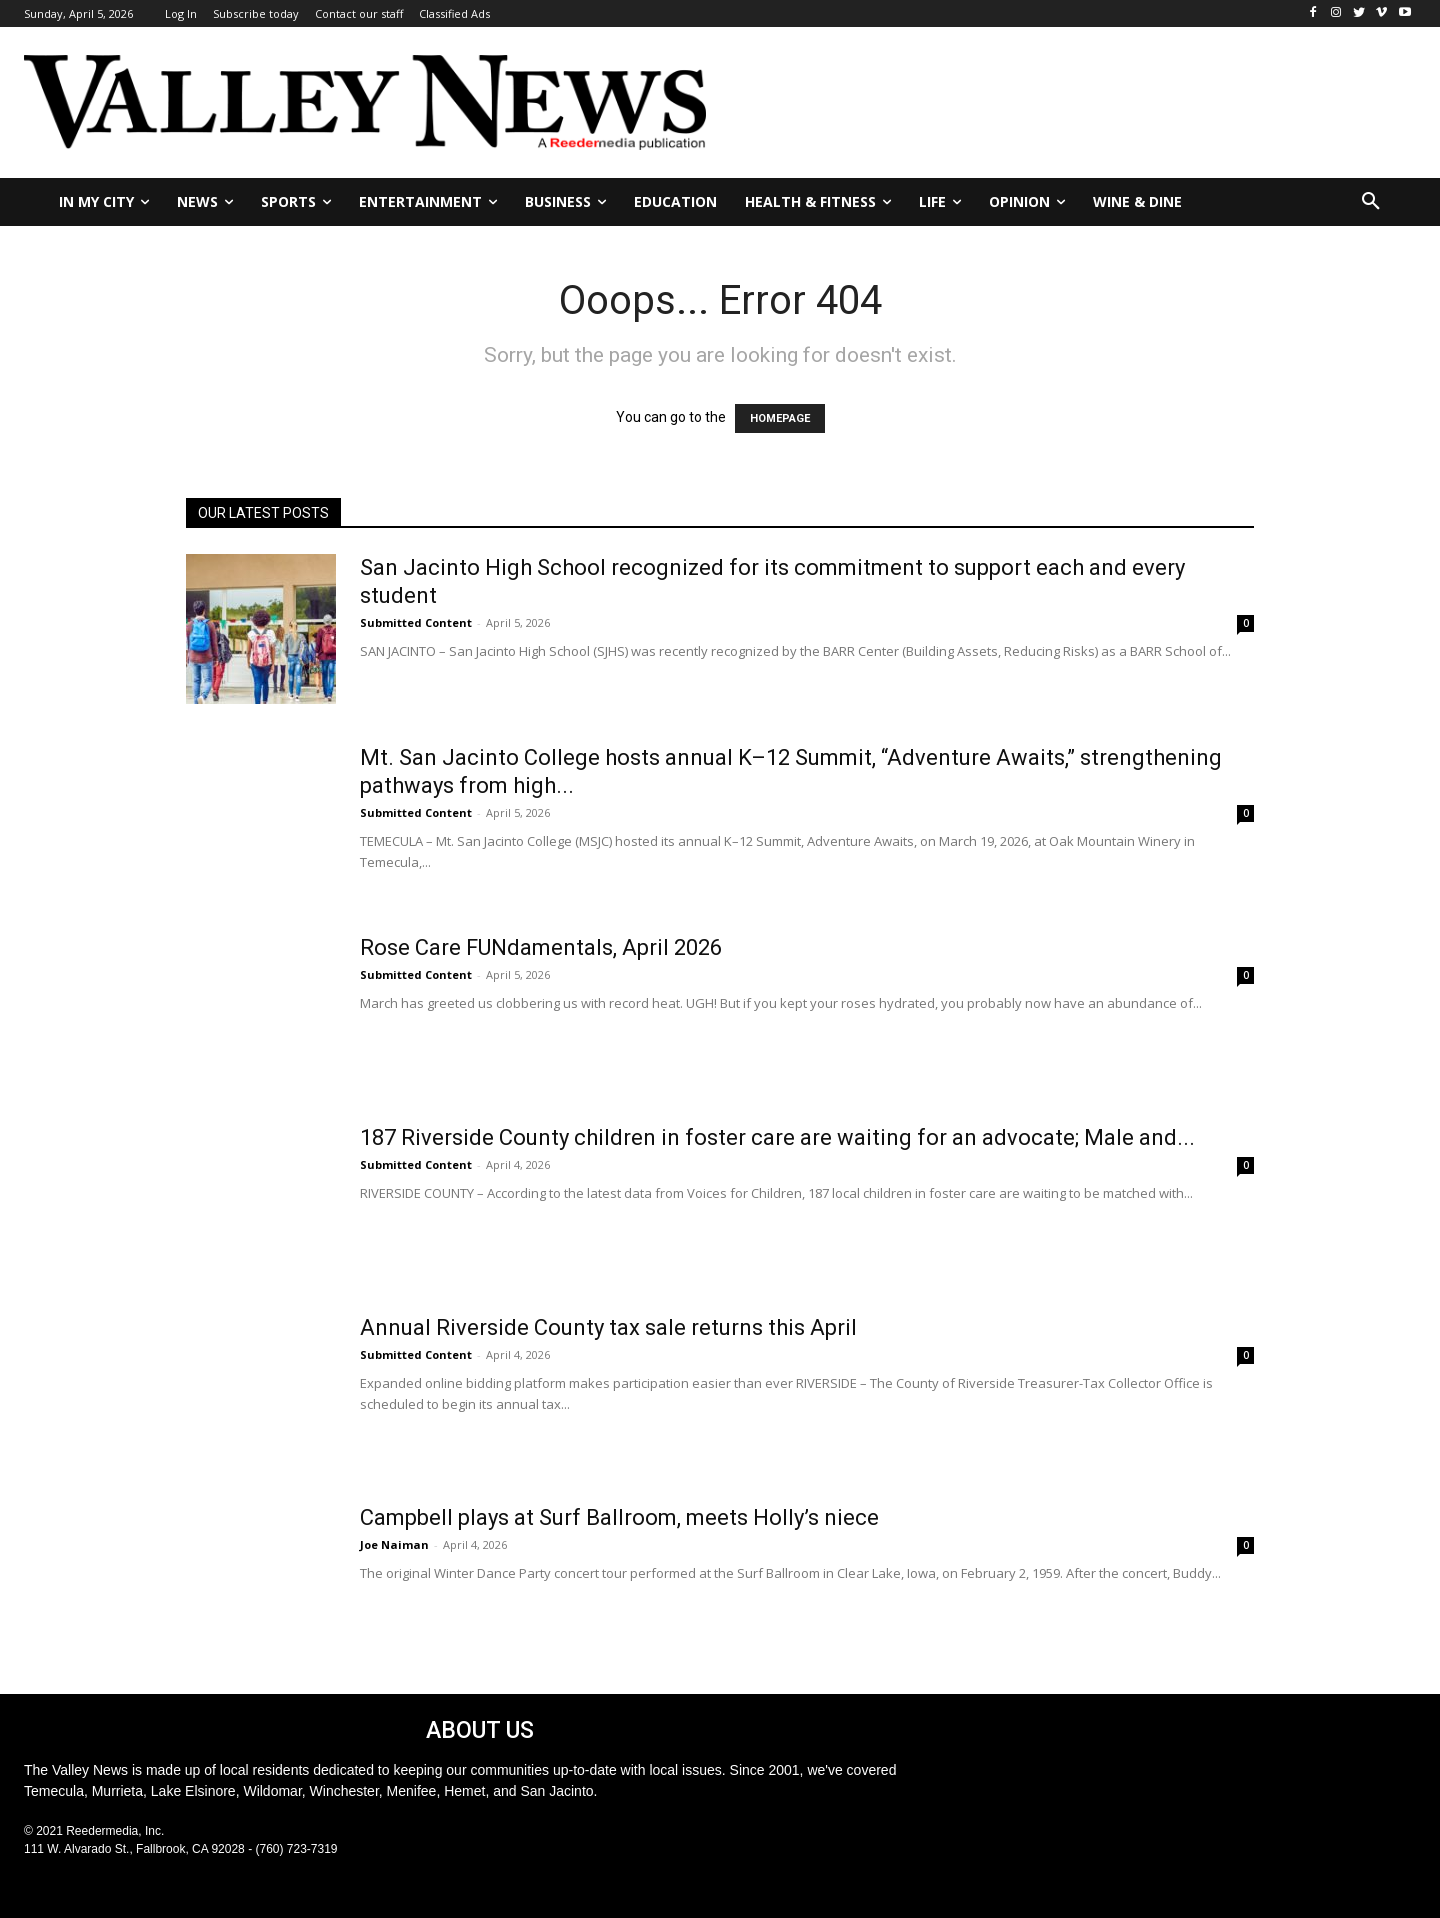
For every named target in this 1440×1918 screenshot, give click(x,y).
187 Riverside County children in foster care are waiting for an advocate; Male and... (777, 1137)
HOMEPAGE (780, 418)
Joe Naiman (394, 1544)
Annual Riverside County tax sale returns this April (608, 1327)
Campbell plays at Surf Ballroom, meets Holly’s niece (619, 1517)
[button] (1371, 202)
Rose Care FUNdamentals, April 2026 (541, 947)
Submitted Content (416, 622)
